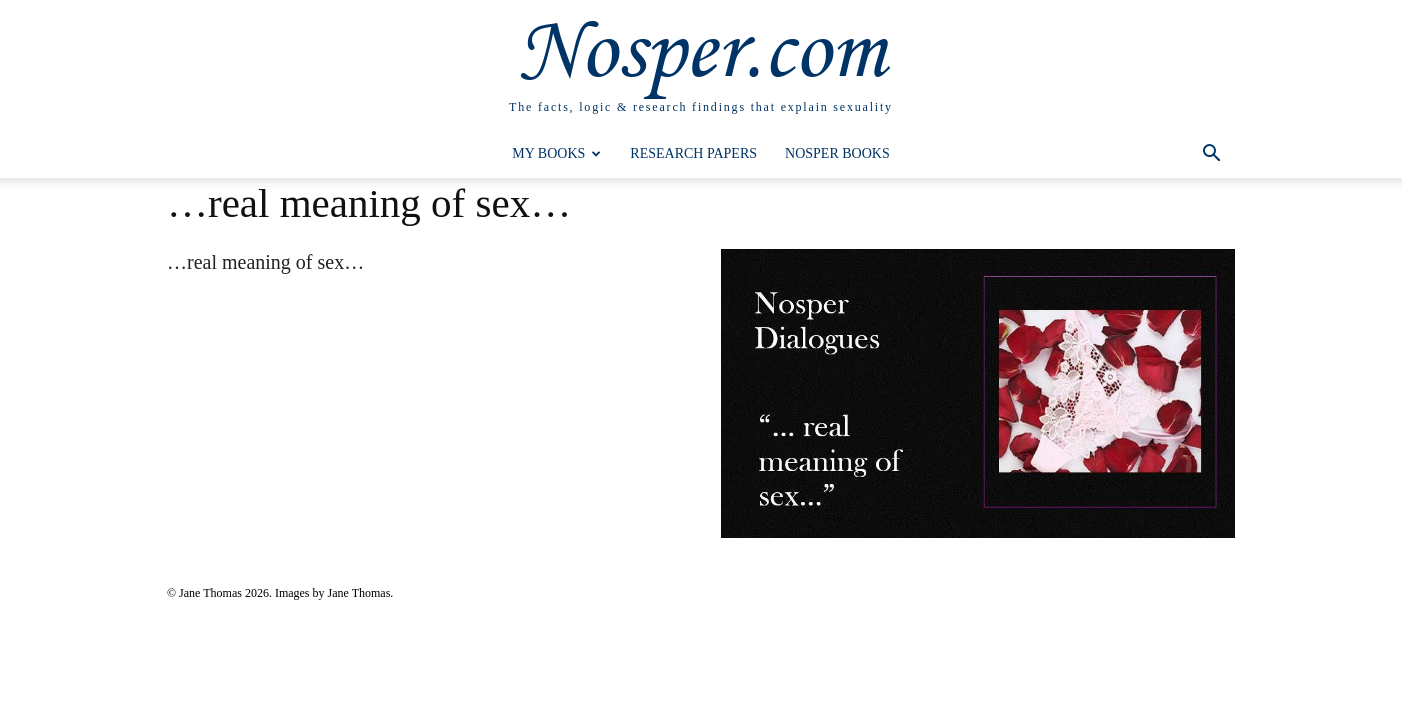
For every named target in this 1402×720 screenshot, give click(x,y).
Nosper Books (837, 153)
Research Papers (693, 153)
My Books (556, 153)
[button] (1211, 155)
